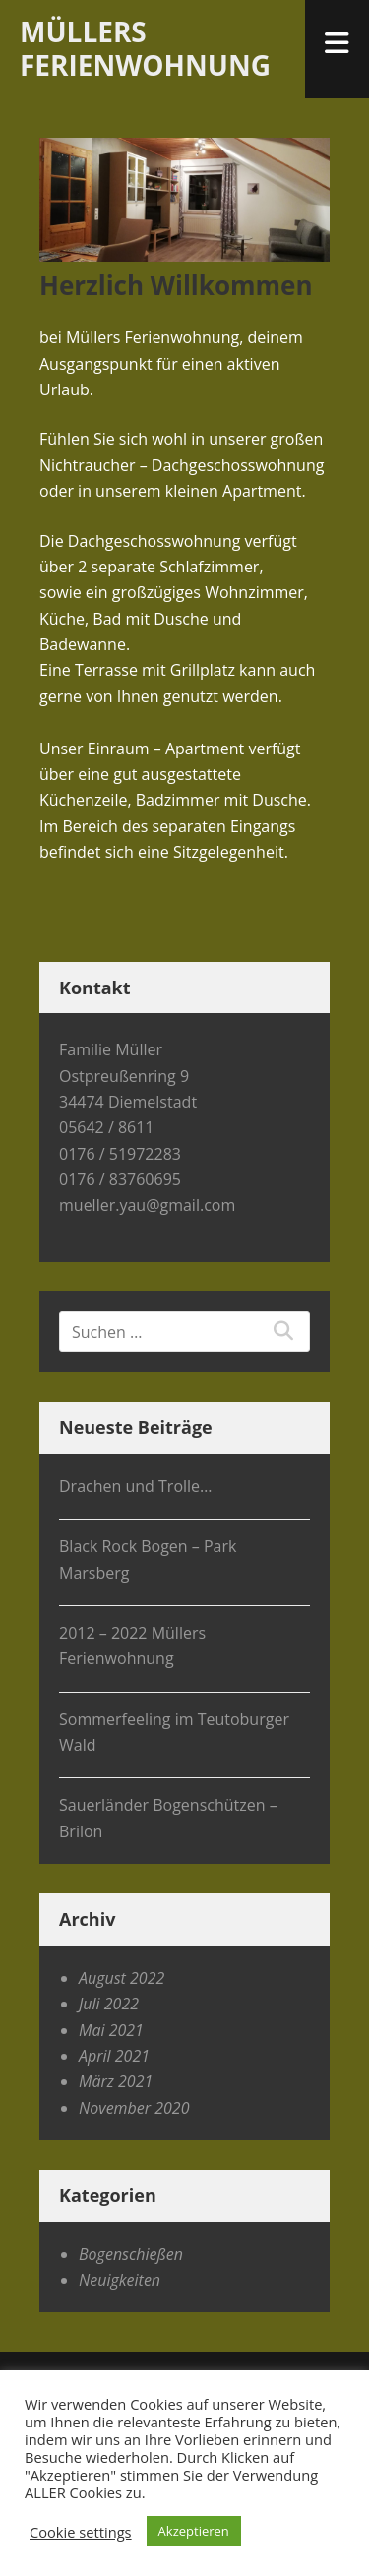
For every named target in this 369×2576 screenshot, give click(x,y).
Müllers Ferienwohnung (145, 48)
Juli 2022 (109, 2003)
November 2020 (134, 2108)
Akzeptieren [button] (193, 2531)
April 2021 (114, 2056)
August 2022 (121, 1978)
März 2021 (116, 2081)
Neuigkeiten (119, 2280)
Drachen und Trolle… (136, 1486)
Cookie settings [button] (81, 2532)
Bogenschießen (131, 2254)
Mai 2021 (111, 2030)
